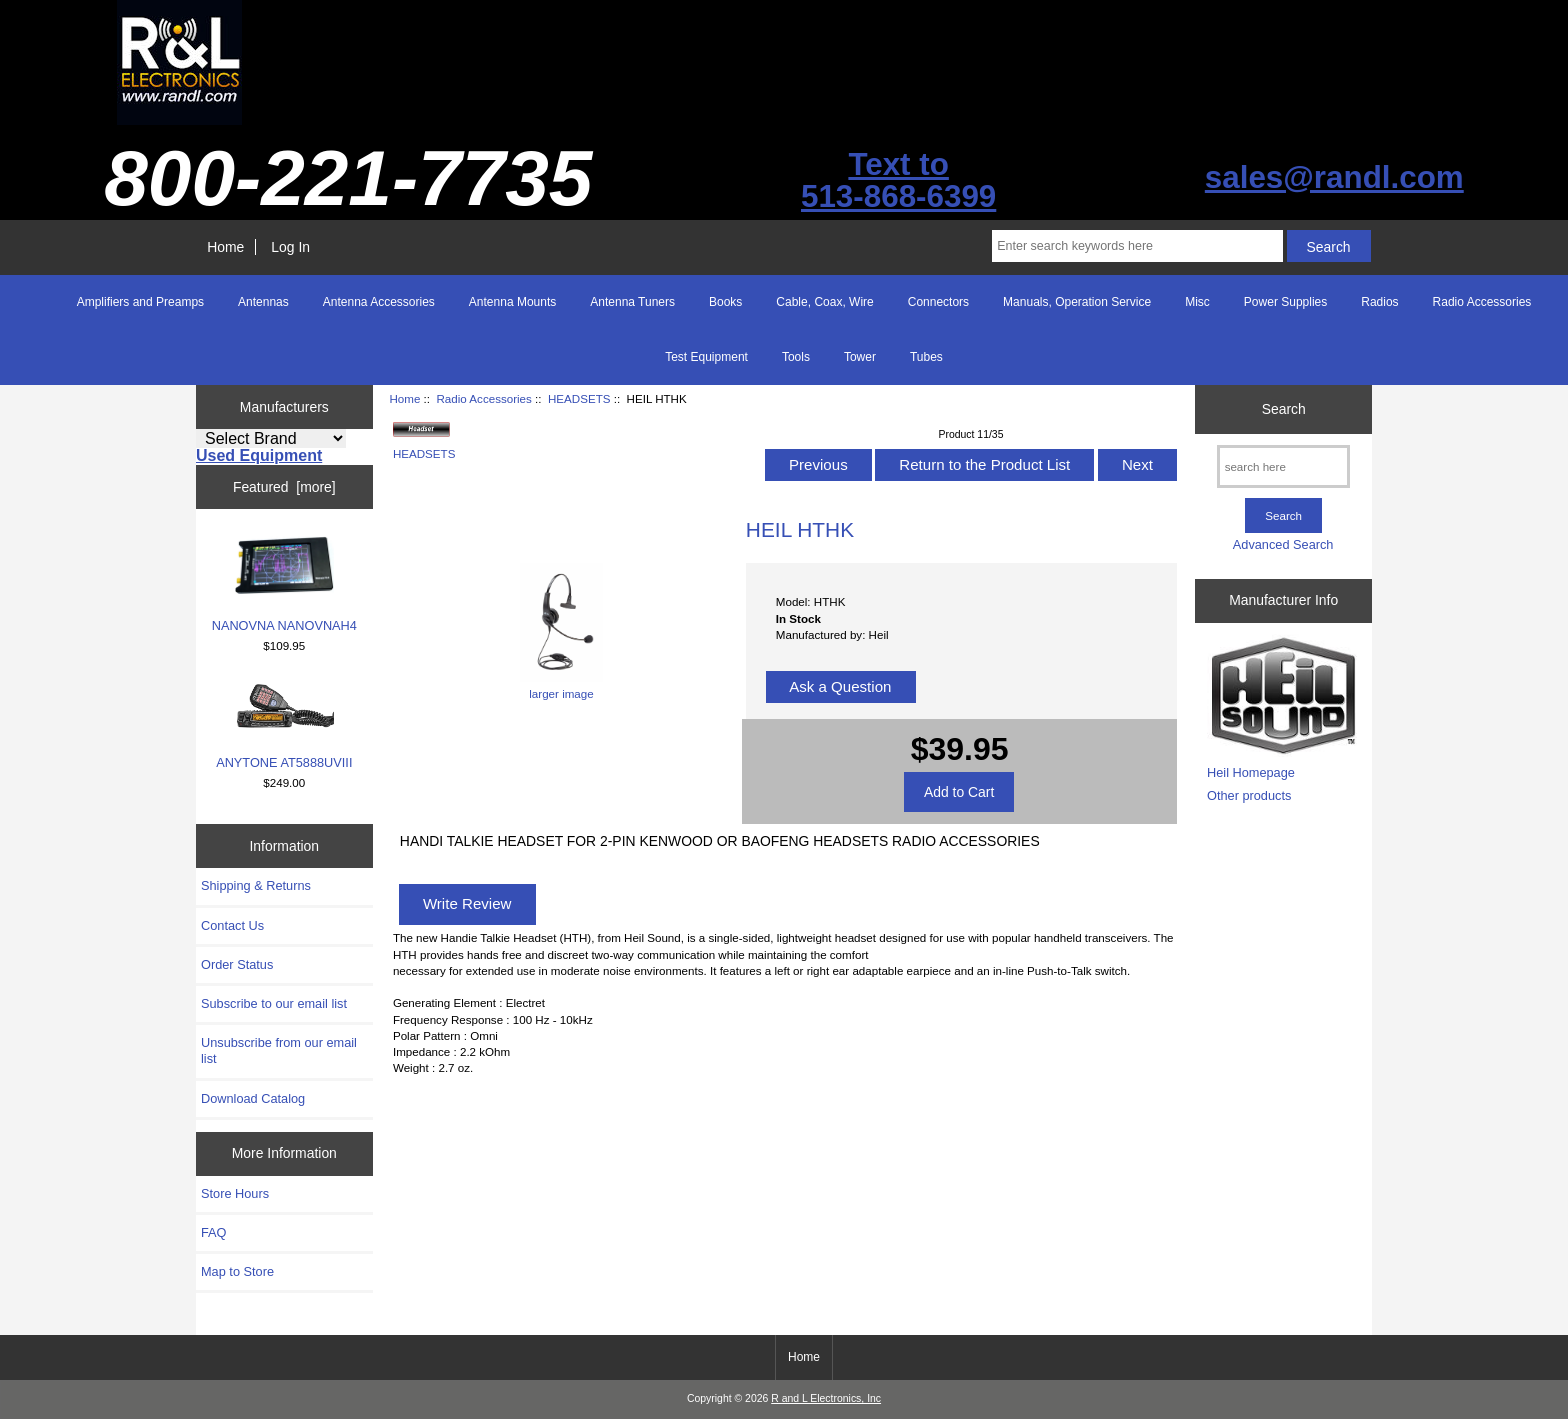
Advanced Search (1283, 544)
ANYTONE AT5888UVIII (284, 725)
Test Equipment (706, 357)
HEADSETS (579, 398)
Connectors (938, 302)
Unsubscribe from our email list (279, 1050)
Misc (1197, 302)
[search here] (1283, 466)
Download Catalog (253, 1098)
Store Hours (235, 1193)
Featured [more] (284, 487)
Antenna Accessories (379, 302)
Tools (796, 357)
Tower (860, 357)
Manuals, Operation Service (1077, 302)
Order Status (237, 964)
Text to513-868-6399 (898, 180)
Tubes (926, 357)
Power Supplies (1285, 302)
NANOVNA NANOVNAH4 (284, 584)
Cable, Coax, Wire (824, 302)
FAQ (214, 1232)
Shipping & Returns (256, 885)
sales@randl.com (1334, 177)
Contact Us (232, 925)
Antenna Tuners (632, 302)
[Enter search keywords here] (1137, 246)
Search (1284, 409)
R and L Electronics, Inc (826, 1398)
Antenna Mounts (512, 302)
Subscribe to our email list (274, 1003)
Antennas (263, 302)
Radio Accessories (483, 398)
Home (225, 247)
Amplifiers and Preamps (140, 302)
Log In (290, 247)
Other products (1249, 795)
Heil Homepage (1251, 772)
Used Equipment (259, 455)
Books (725, 302)
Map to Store (237, 1271)
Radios (1379, 302)
